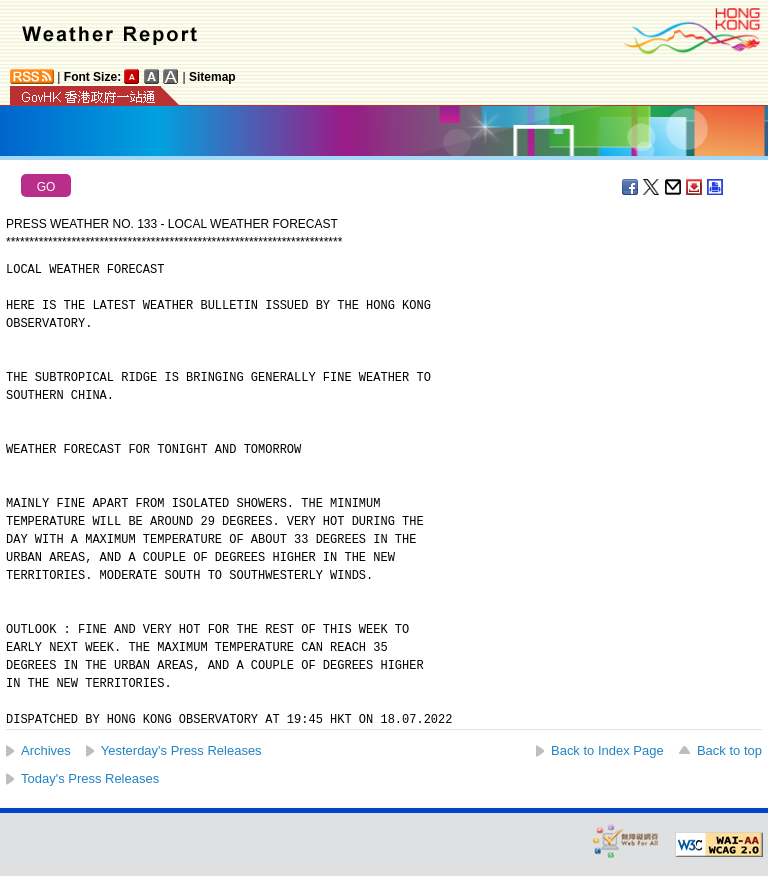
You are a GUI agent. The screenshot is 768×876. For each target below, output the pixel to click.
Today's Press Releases (90, 778)
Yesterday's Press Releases (181, 750)
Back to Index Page (607, 750)
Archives (46, 750)
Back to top (729, 750)
